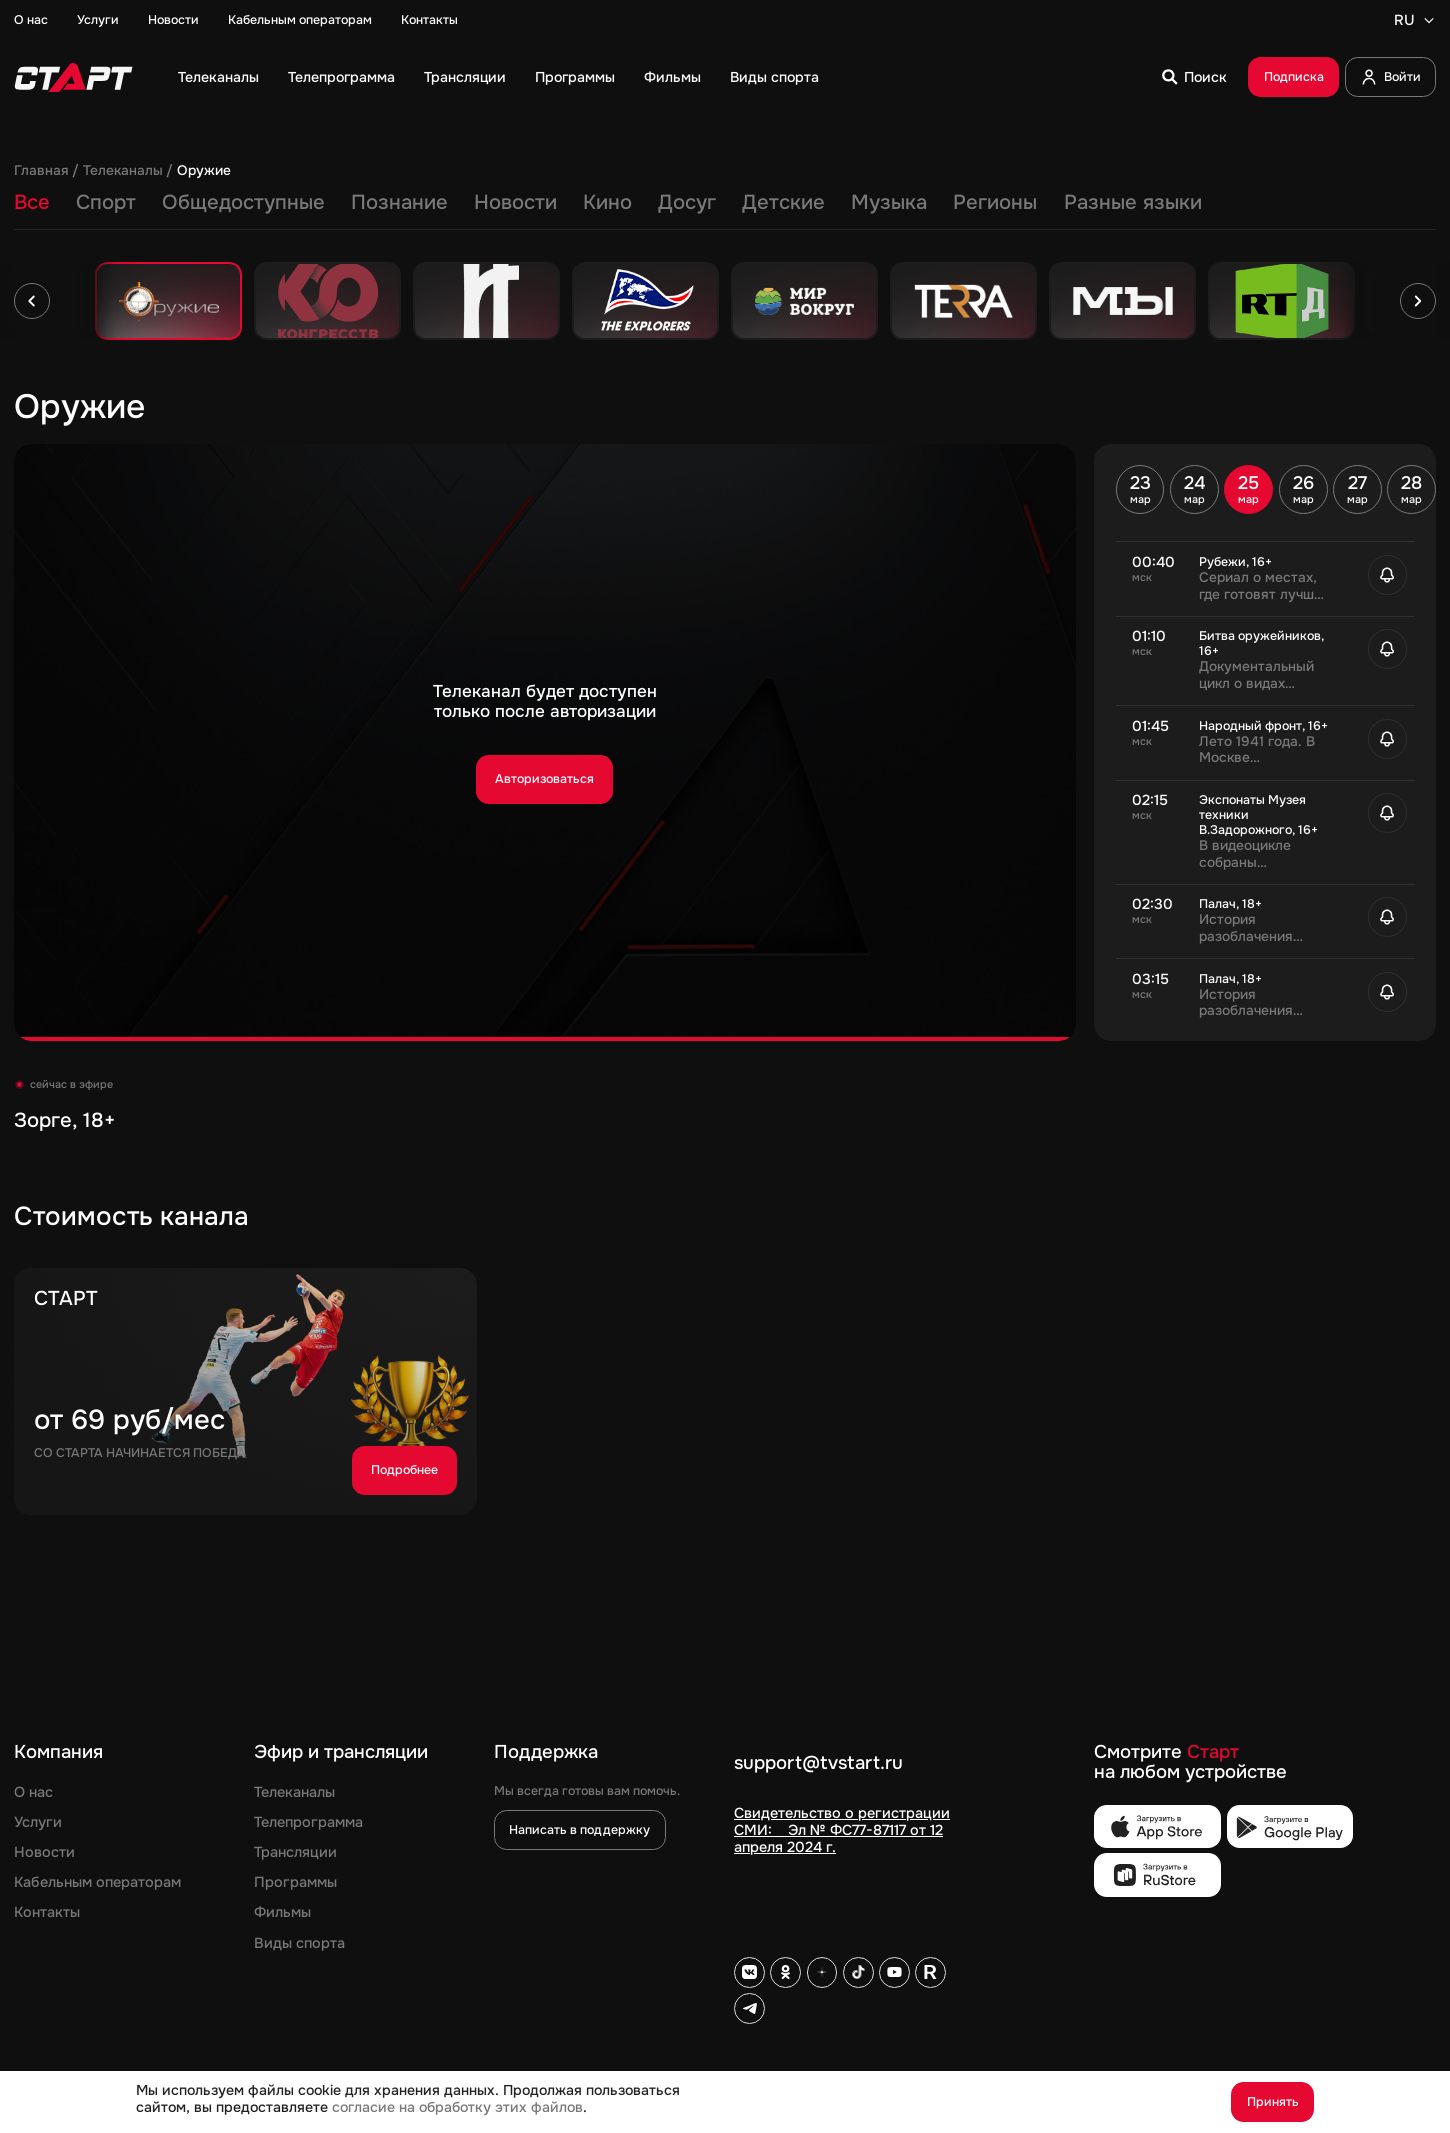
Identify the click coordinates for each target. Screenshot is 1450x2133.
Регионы (995, 202)
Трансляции (465, 77)
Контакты (429, 20)
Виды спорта (774, 77)
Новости (173, 20)
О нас (31, 20)
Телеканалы (218, 77)
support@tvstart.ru (818, 1764)
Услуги (98, 20)
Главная (41, 171)
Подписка (1294, 77)
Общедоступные (243, 202)
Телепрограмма (341, 77)
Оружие (204, 171)
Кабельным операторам (300, 20)
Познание (399, 202)
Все (32, 202)
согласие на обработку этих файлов (457, 2107)
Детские (783, 202)
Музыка (889, 202)
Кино (607, 202)
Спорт (106, 202)
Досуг (687, 202)
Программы (575, 77)
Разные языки (1133, 202)
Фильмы (672, 77)
